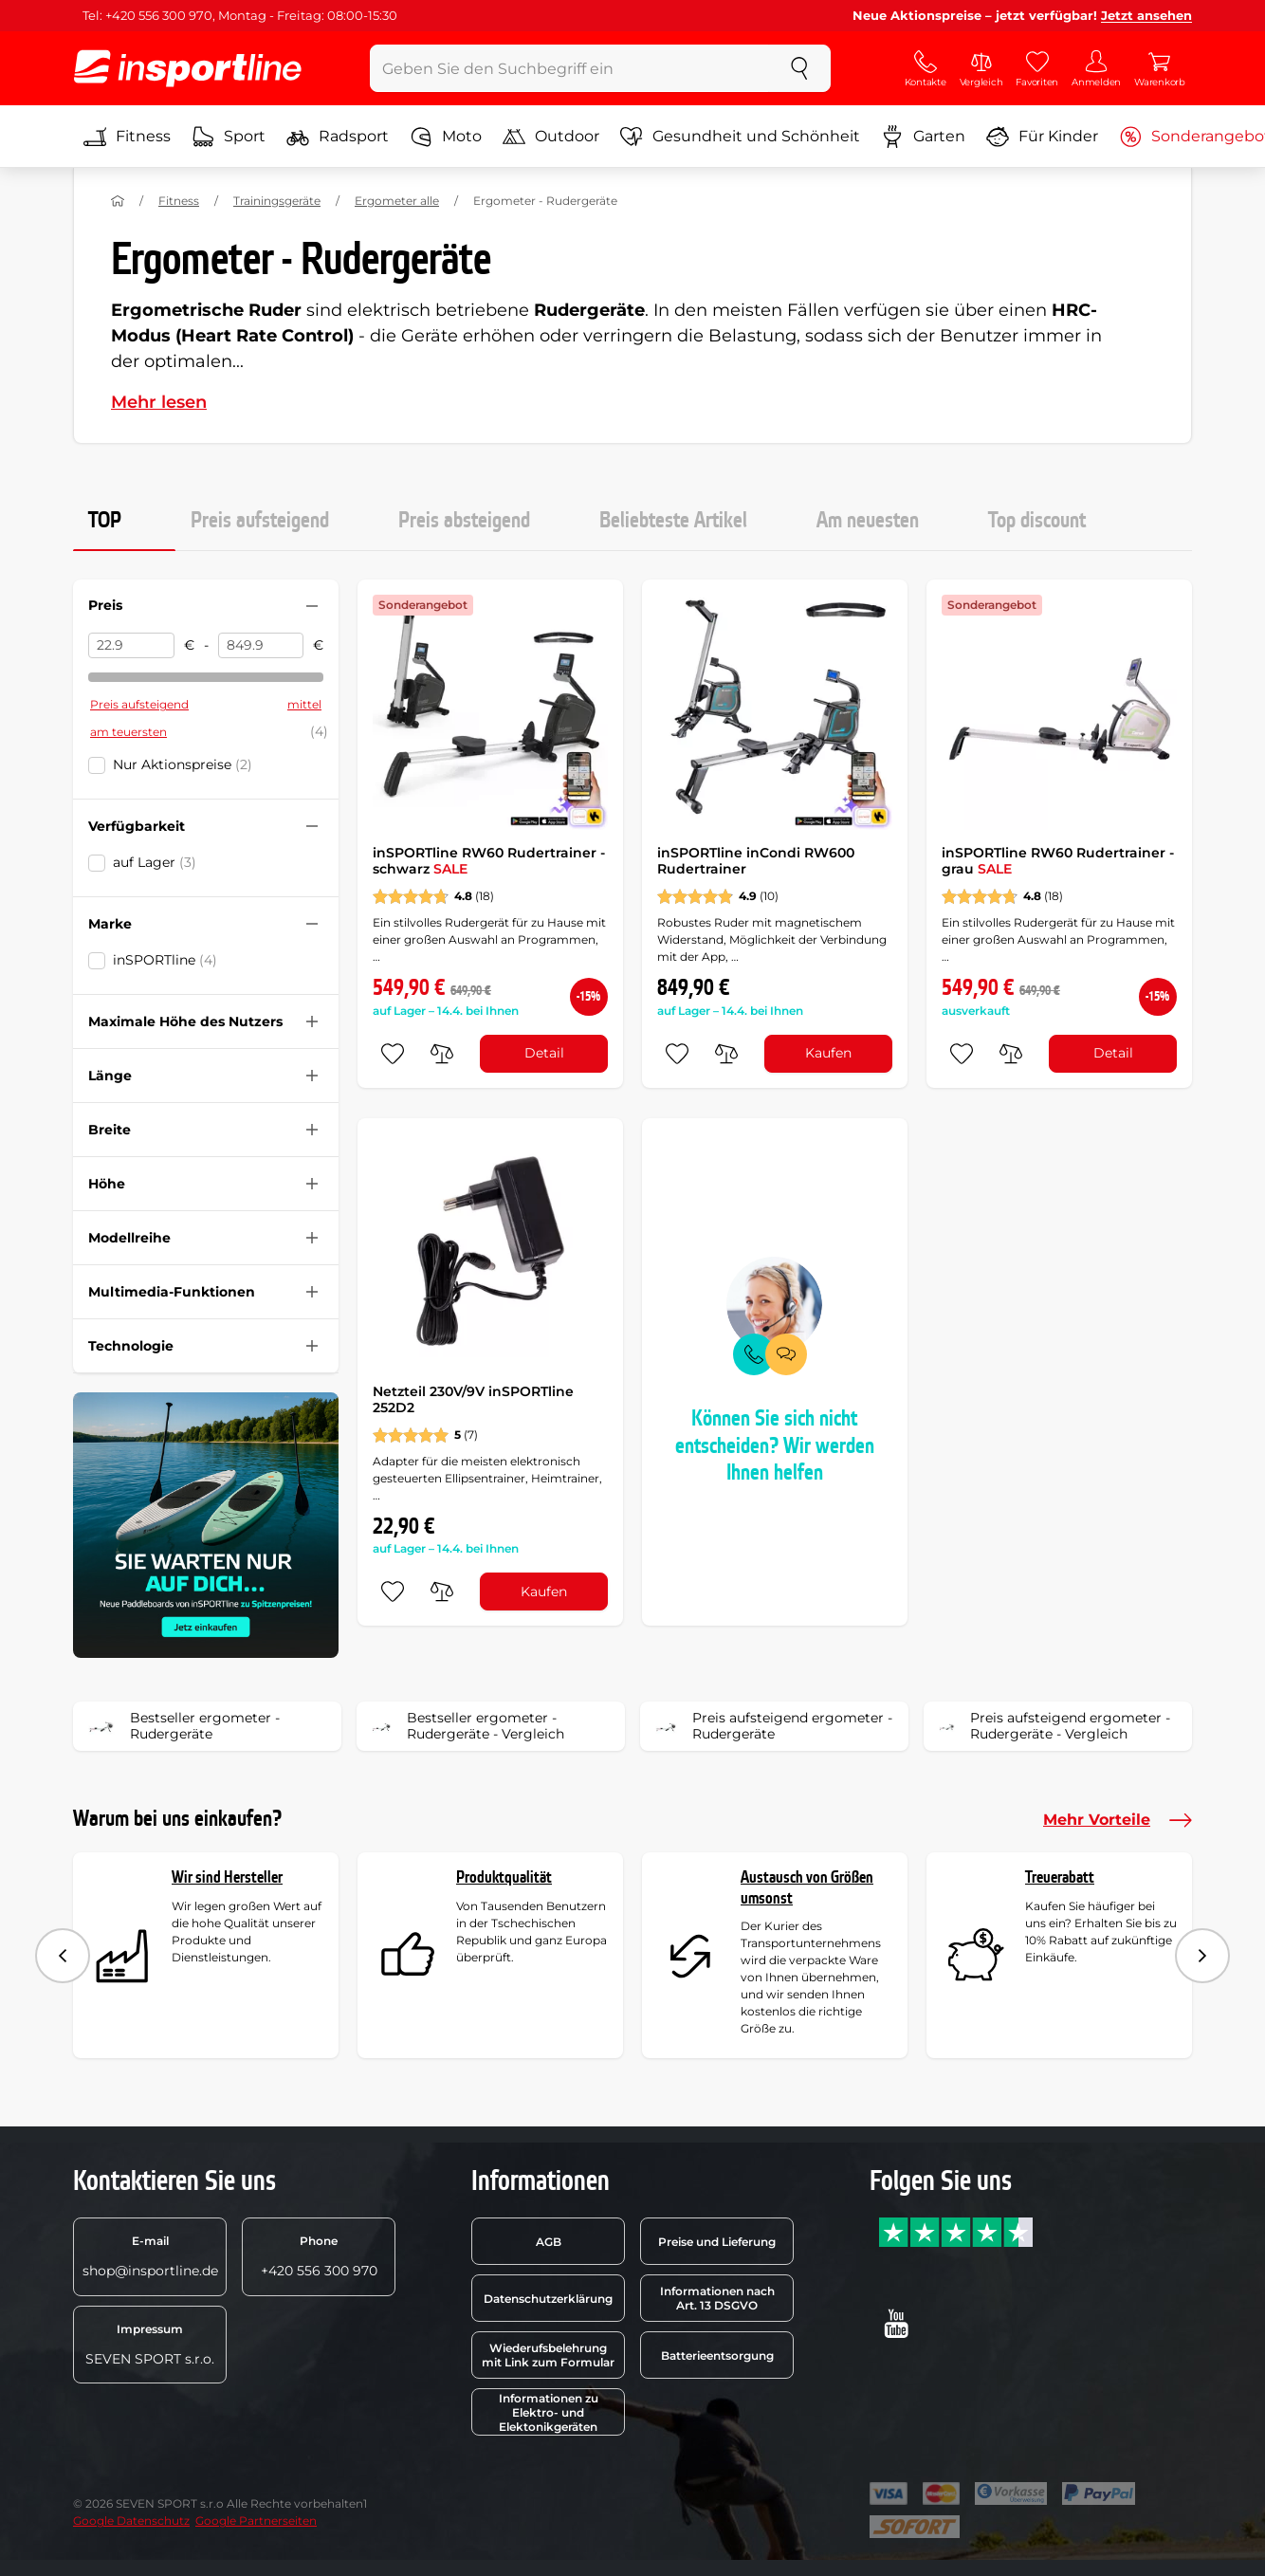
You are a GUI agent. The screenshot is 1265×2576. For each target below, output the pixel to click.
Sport (229, 136)
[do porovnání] (442, 1054)
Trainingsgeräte (277, 200)
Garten (923, 136)
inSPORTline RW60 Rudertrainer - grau (1058, 861)
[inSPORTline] (187, 68)
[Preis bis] (261, 646)
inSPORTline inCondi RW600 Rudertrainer (755, 861)
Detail (544, 1052)
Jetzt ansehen (1146, 15)
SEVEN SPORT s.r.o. (149, 2344)
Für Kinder (1042, 136)
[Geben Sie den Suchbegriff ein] (569, 68)
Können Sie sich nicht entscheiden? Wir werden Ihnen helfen (774, 1446)
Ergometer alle (397, 200)
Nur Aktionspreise (182, 764)
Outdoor (551, 136)
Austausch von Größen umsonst (807, 1888)
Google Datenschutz (131, 2520)
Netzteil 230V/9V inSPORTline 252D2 (473, 1400)
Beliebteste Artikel (673, 520)
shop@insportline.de (150, 2256)
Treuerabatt (1059, 1877)
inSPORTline (165, 959)
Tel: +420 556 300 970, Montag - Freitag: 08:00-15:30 (239, 15)
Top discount (1037, 520)
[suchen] (799, 68)
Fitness (127, 136)
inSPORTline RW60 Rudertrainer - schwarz (489, 861)
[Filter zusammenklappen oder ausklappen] (312, 606)
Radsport (337, 136)
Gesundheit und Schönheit (740, 136)
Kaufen (828, 1052)
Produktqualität (504, 1877)
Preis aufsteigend (260, 520)
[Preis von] (131, 646)
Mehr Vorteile (1117, 1820)
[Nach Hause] (117, 201)
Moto (446, 136)
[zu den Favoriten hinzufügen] (392, 1054)
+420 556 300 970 (319, 2256)
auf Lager (154, 862)
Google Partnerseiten (256, 2520)
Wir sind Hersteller (227, 1877)
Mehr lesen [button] (159, 402)
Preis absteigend (464, 520)
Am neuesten (867, 520)
